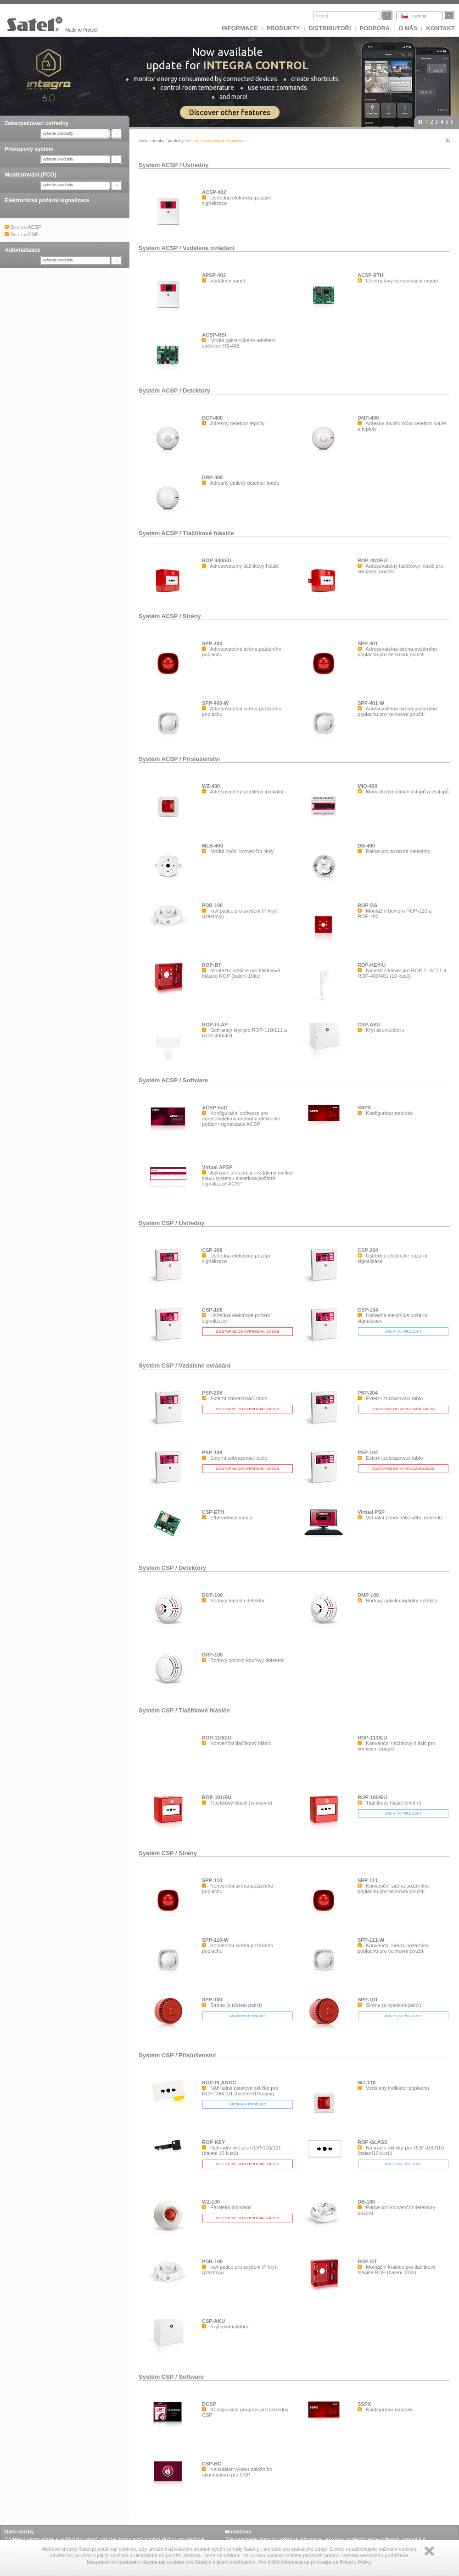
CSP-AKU (369, 1024)
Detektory (196, 390)
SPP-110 (212, 1880)
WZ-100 (211, 2202)
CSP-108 (212, 1310)
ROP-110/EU (216, 1737)
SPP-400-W (215, 703)
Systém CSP (156, 1222)
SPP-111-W (371, 1940)
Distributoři (329, 28)
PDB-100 (212, 905)
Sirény (192, 616)
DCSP (209, 2404)
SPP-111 (368, 1880)
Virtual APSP (217, 1167)
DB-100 (366, 2202)
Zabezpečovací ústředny (36, 123)
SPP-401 (368, 643)
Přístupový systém (29, 149)
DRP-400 (212, 477)
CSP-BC (211, 2463)
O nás (407, 28)
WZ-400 (211, 786)
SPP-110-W (215, 1940)
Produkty (283, 28)
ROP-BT (211, 965)
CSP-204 (368, 1250)
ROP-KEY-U (372, 965)
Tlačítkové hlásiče (208, 533)
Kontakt (440, 28)
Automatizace (22, 250)
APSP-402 (214, 275)
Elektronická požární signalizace (47, 200)
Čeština (419, 16)
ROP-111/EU (372, 1737)
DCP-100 (212, 1595)
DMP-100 (368, 1595)
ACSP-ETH (370, 275)
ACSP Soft (214, 1107)
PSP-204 (368, 1393)
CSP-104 (368, 1310)
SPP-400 (212, 643)
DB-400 (366, 845)
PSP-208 (212, 1393)
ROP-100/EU (372, 1797)
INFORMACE (240, 28)
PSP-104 (368, 1452)
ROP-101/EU (216, 1797)
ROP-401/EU (372, 560)
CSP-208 (212, 1250)
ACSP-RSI (214, 335)
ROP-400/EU (216, 560)
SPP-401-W (371, 703)
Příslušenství (201, 758)
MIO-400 (367, 786)
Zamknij (429, 2551)
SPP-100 (212, 1999)
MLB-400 (212, 845)
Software (195, 1080)
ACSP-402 (214, 192)
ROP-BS (367, 905)
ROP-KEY (213, 2142)
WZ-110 (366, 2082)
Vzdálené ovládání (209, 247)
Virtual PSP (371, 1512)
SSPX (364, 1107)
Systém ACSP (158, 164)
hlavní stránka (151, 140)
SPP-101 (368, 1999)
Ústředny (195, 164)
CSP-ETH (213, 1512)
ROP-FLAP (215, 1024)
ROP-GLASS (372, 2142)
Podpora (375, 28)
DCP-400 (212, 418)
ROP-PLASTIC (219, 2082)
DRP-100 (212, 1654)
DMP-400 (368, 418)
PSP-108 (212, 1452)
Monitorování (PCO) (30, 175)
